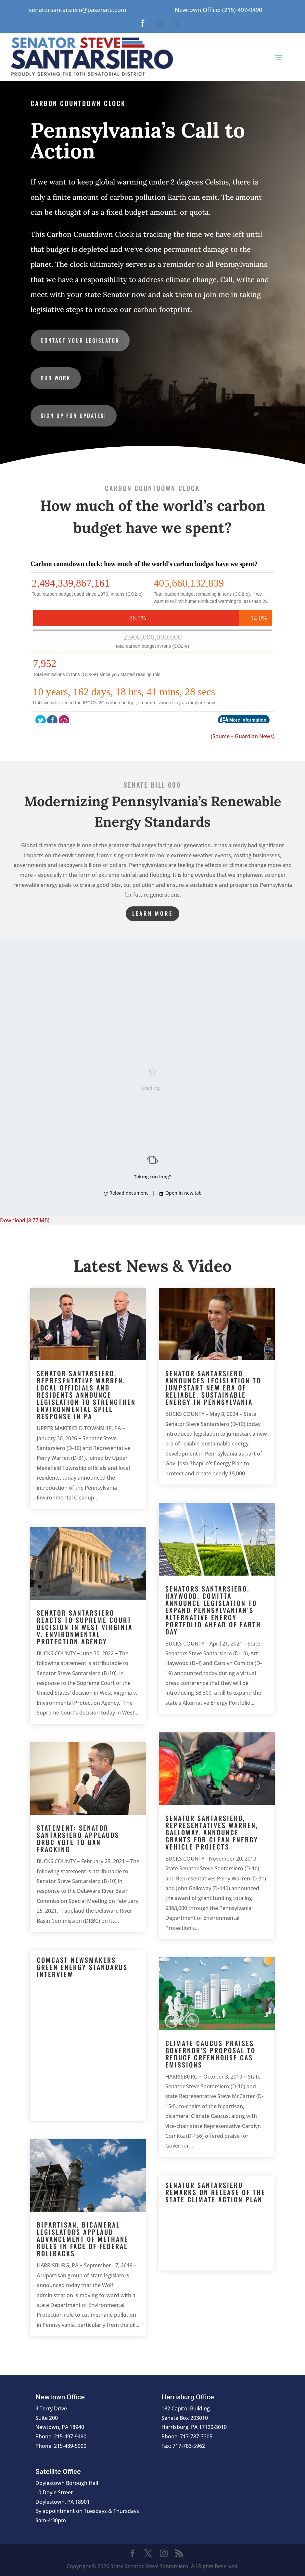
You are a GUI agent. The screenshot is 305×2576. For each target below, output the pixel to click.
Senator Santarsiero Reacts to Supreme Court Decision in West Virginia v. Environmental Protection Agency (85, 1627)
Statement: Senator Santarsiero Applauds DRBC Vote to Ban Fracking (78, 1838)
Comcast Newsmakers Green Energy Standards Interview (82, 1967)
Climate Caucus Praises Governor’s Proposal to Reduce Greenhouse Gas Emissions (210, 2053)
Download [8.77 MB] (24, 1220)
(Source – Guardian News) (242, 736)
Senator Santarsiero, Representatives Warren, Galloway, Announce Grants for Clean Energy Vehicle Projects (211, 1832)
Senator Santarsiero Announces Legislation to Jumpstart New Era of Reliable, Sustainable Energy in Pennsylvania (213, 1387)
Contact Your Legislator (80, 340)
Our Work (56, 378)
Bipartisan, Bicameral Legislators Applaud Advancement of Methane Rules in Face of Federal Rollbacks (83, 2239)
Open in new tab (180, 1193)
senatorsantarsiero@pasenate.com (77, 10)
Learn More (152, 913)
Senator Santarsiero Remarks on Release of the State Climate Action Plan (215, 2192)
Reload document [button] (126, 1193)
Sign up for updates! (74, 415)
